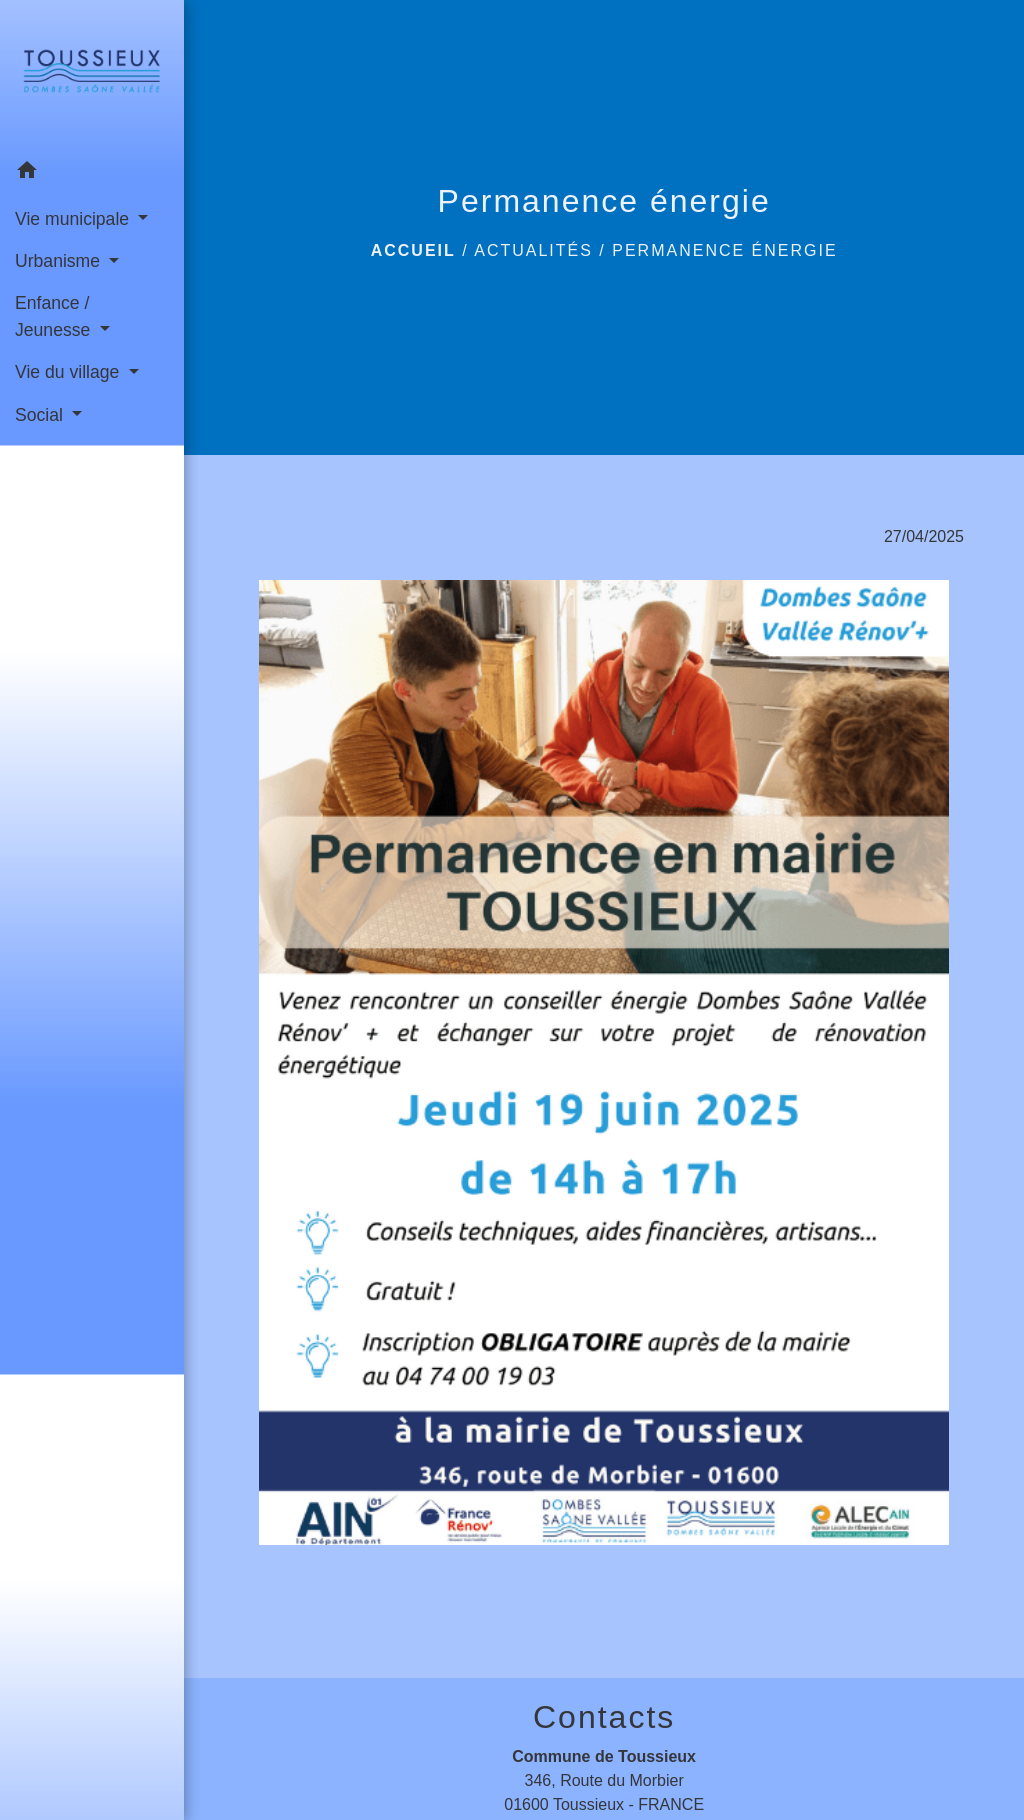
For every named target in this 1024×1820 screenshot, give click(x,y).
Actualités (533, 250)
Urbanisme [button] (60, 261)
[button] (92, 173)
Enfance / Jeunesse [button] (55, 316)
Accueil (413, 250)
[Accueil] (92, 75)
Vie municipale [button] (74, 219)
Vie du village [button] (69, 372)
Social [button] (41, 415)
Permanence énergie (724, 250)
